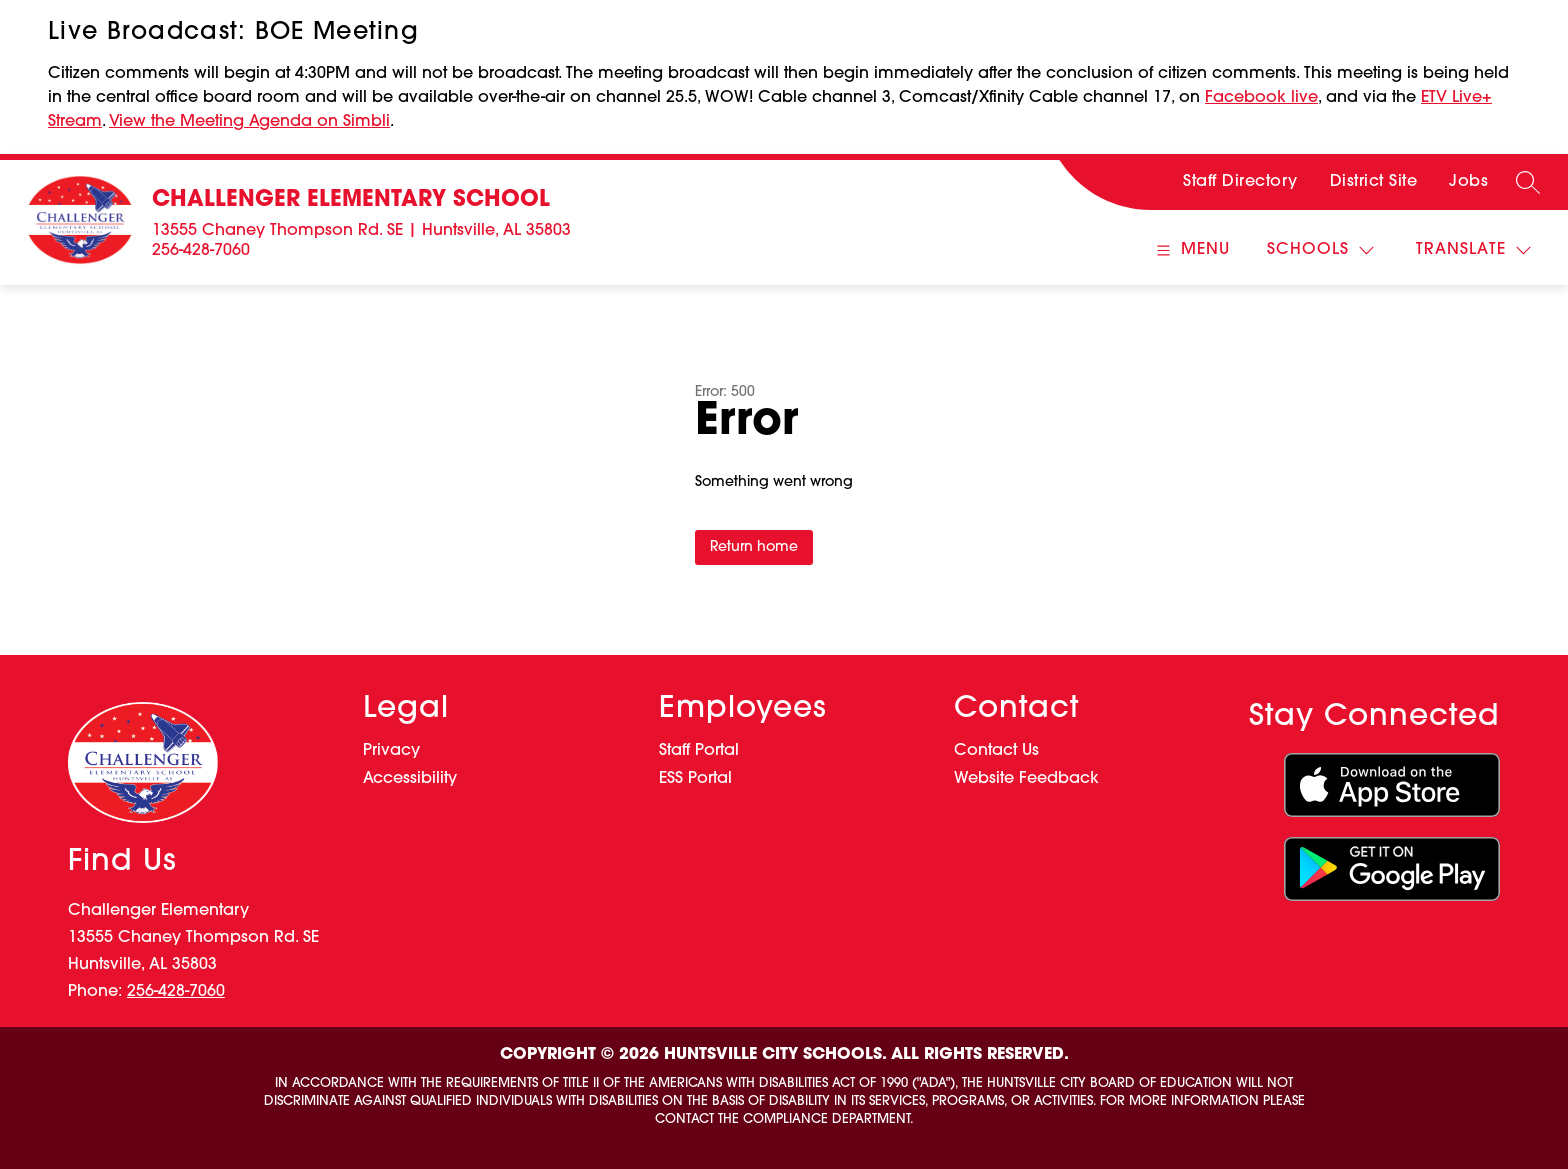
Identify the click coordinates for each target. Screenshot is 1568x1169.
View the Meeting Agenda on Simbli (249, 122)
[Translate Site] (1473, 250)
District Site (1374, 182)
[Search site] (1528, 182)
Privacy (391, 751)
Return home (754, 547)
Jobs (1468, 182)
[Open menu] (1190, 250)
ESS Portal (695, 779)
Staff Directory (1240, 182)
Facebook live (1261, 98)
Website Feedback (1026, 779)
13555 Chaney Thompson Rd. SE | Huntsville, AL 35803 (361, 231)
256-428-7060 (201, 251)
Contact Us (996, 751)
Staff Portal (699, 751)
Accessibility (410, 779)
